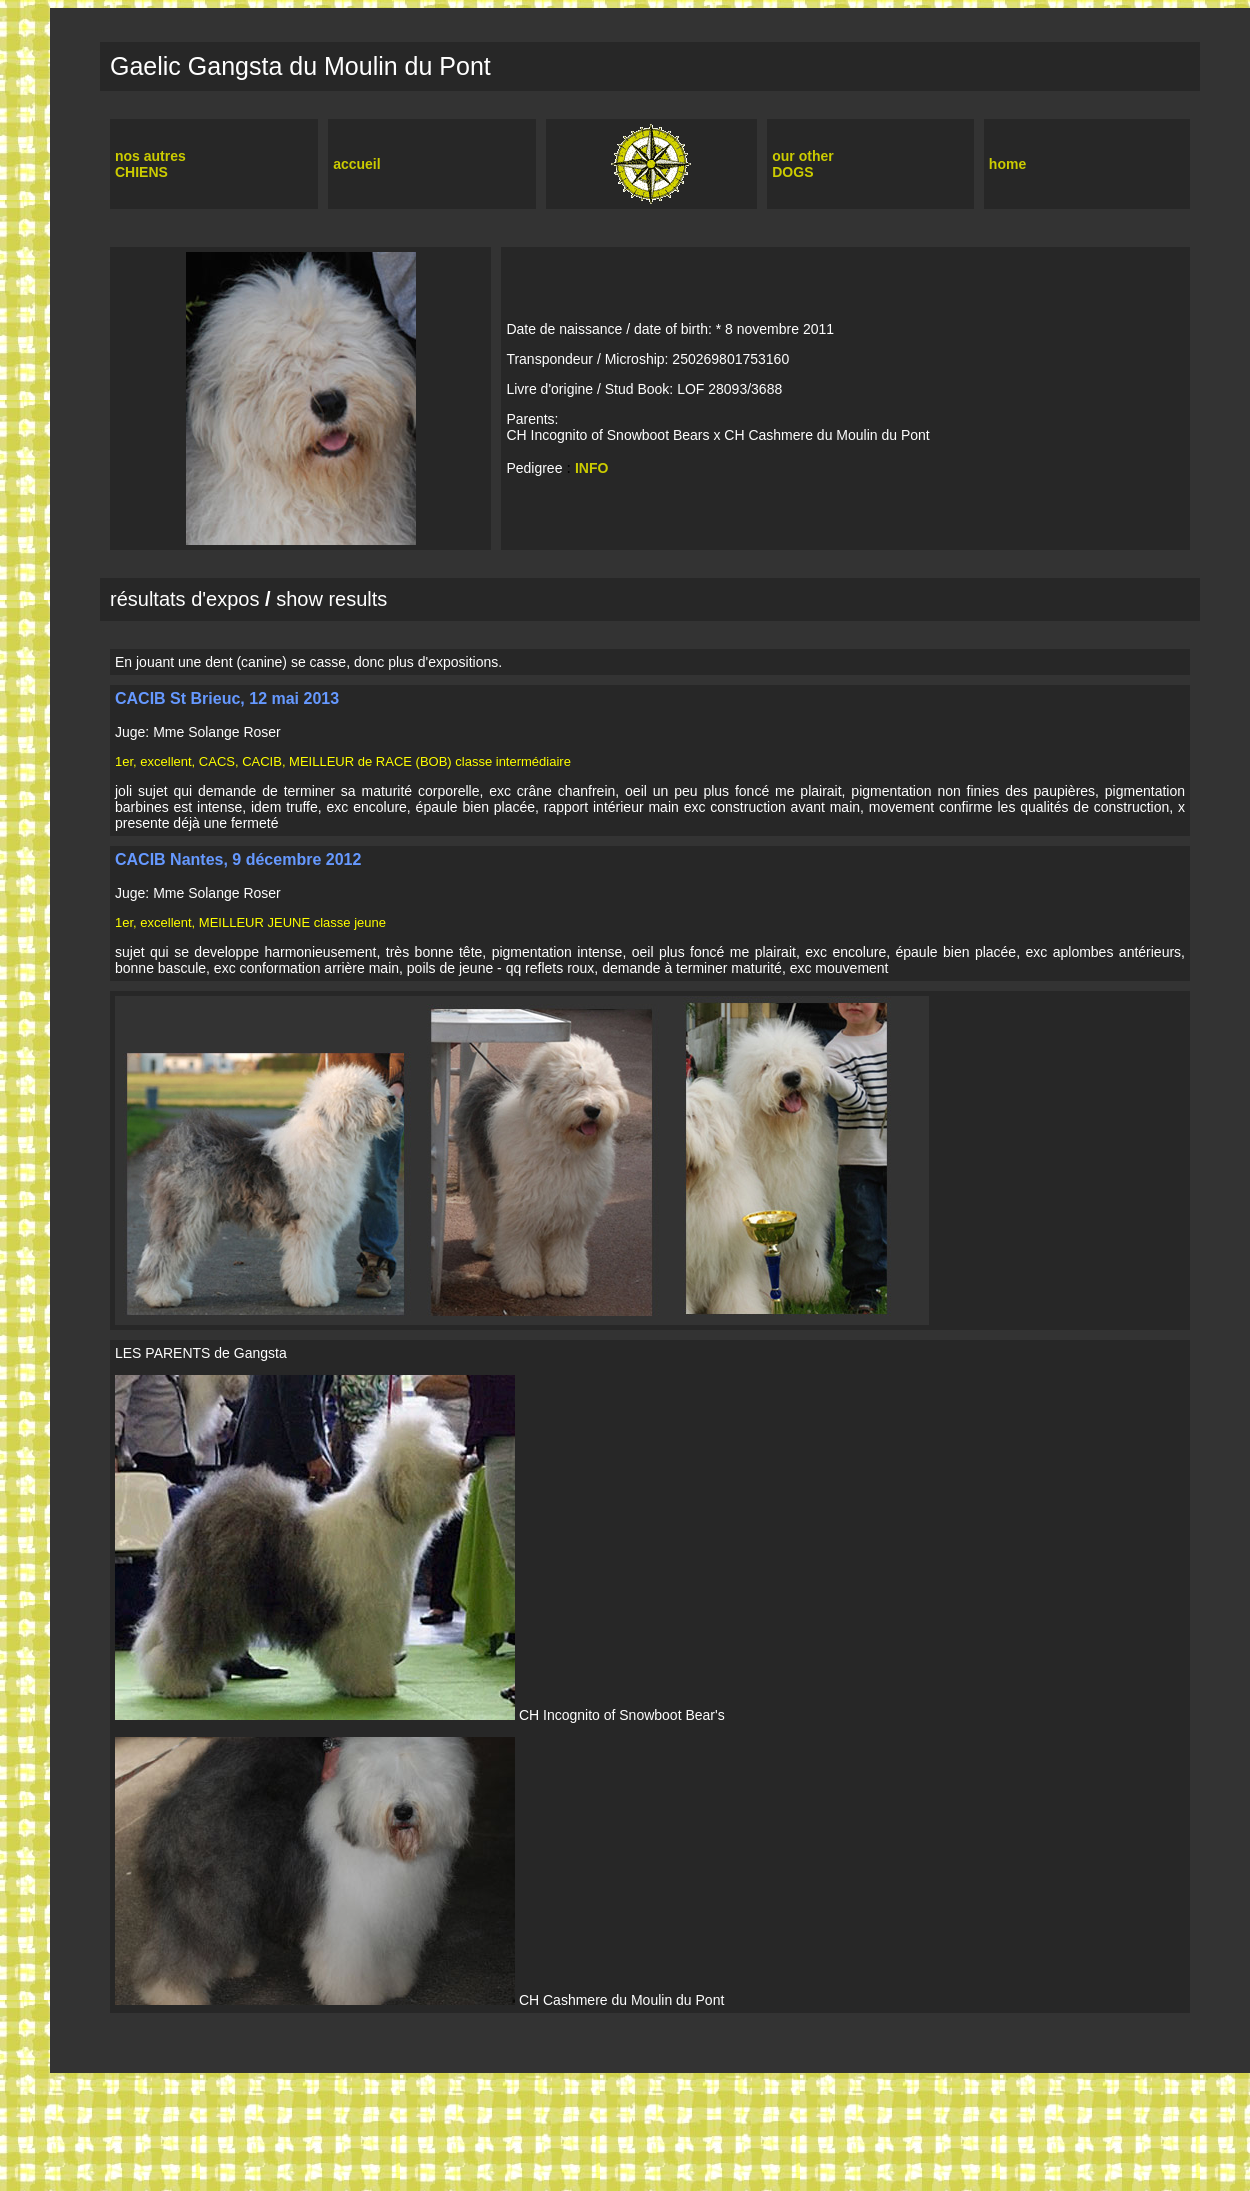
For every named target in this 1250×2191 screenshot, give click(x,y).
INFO (591, 468)
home (1007, 164)
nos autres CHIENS (150, 164)
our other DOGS (802, 164)
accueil (356, 164)
